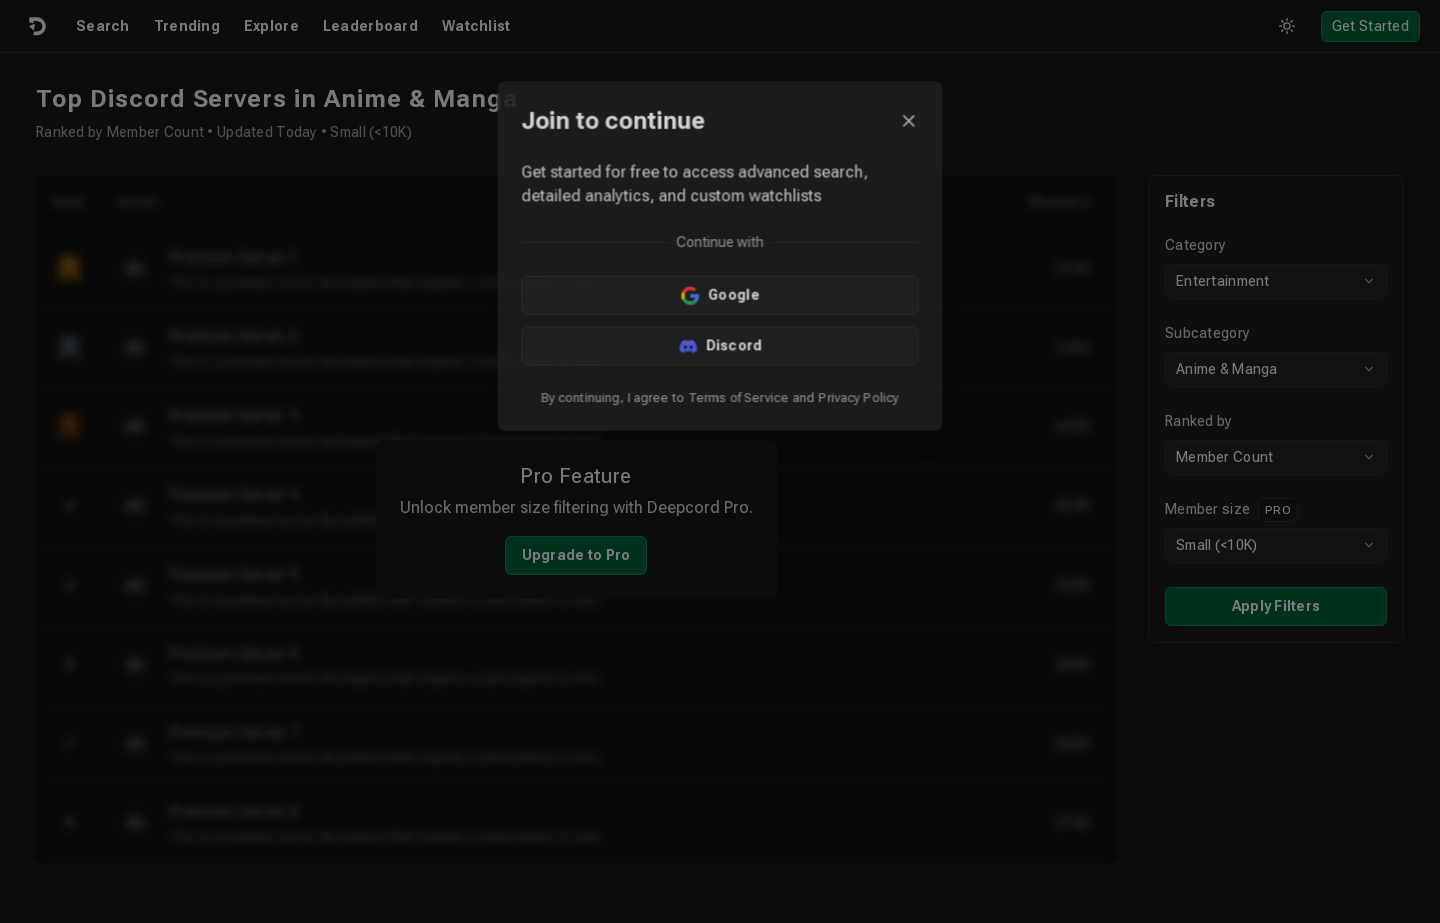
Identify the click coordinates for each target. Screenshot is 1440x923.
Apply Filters (1276, 606)
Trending (187, 26)
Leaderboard (370, 26)
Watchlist (476, 26)
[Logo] (36, 26)
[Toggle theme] (1287, 26)
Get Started (1370, 26)
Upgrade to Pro (576, 555)
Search (103, 26)
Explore (271, 26)
